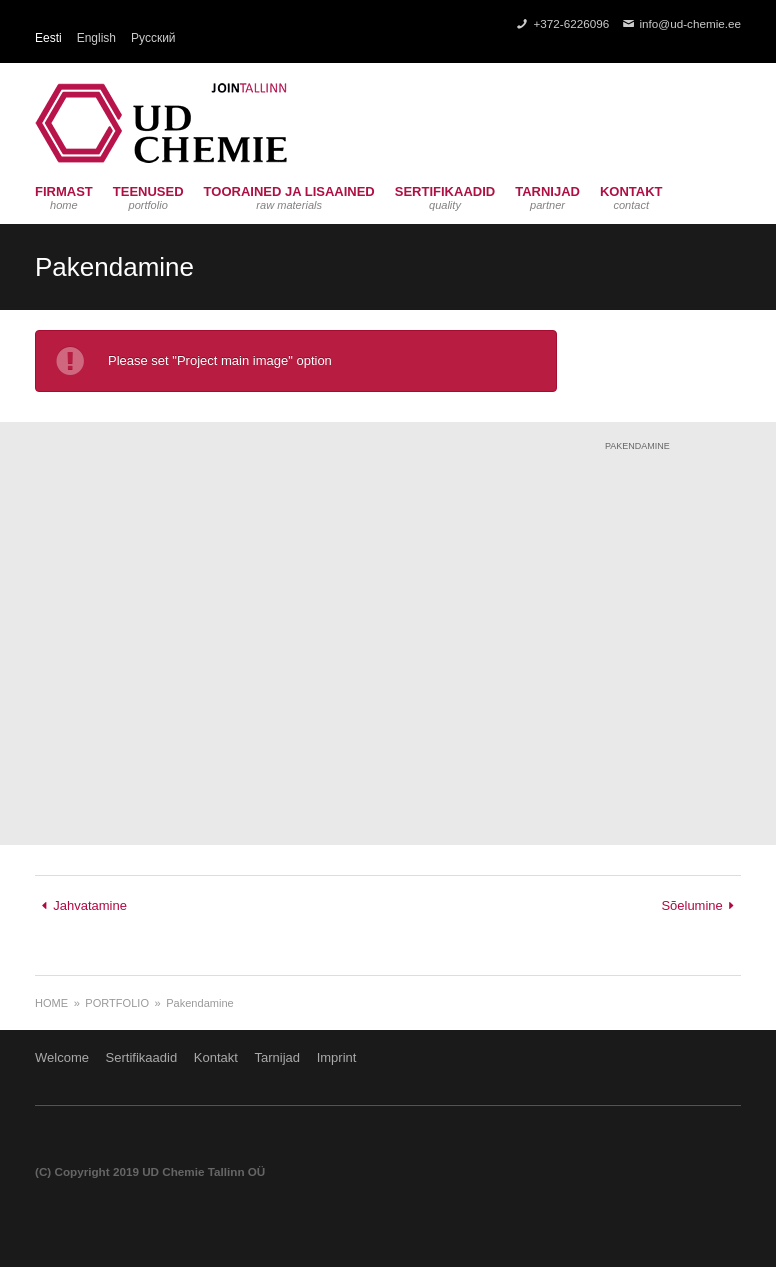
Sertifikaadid (142, 1057)
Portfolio (117, 1003)
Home (51, 1003)
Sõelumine (691, 905)
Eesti (48, 38)
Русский (153, 38)
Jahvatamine (90, 905)
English (96, 38)
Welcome (62, 1057)
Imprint (337, 1057)
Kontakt (216, 1057)
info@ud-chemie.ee (690, 23)
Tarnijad (277, 1057)
